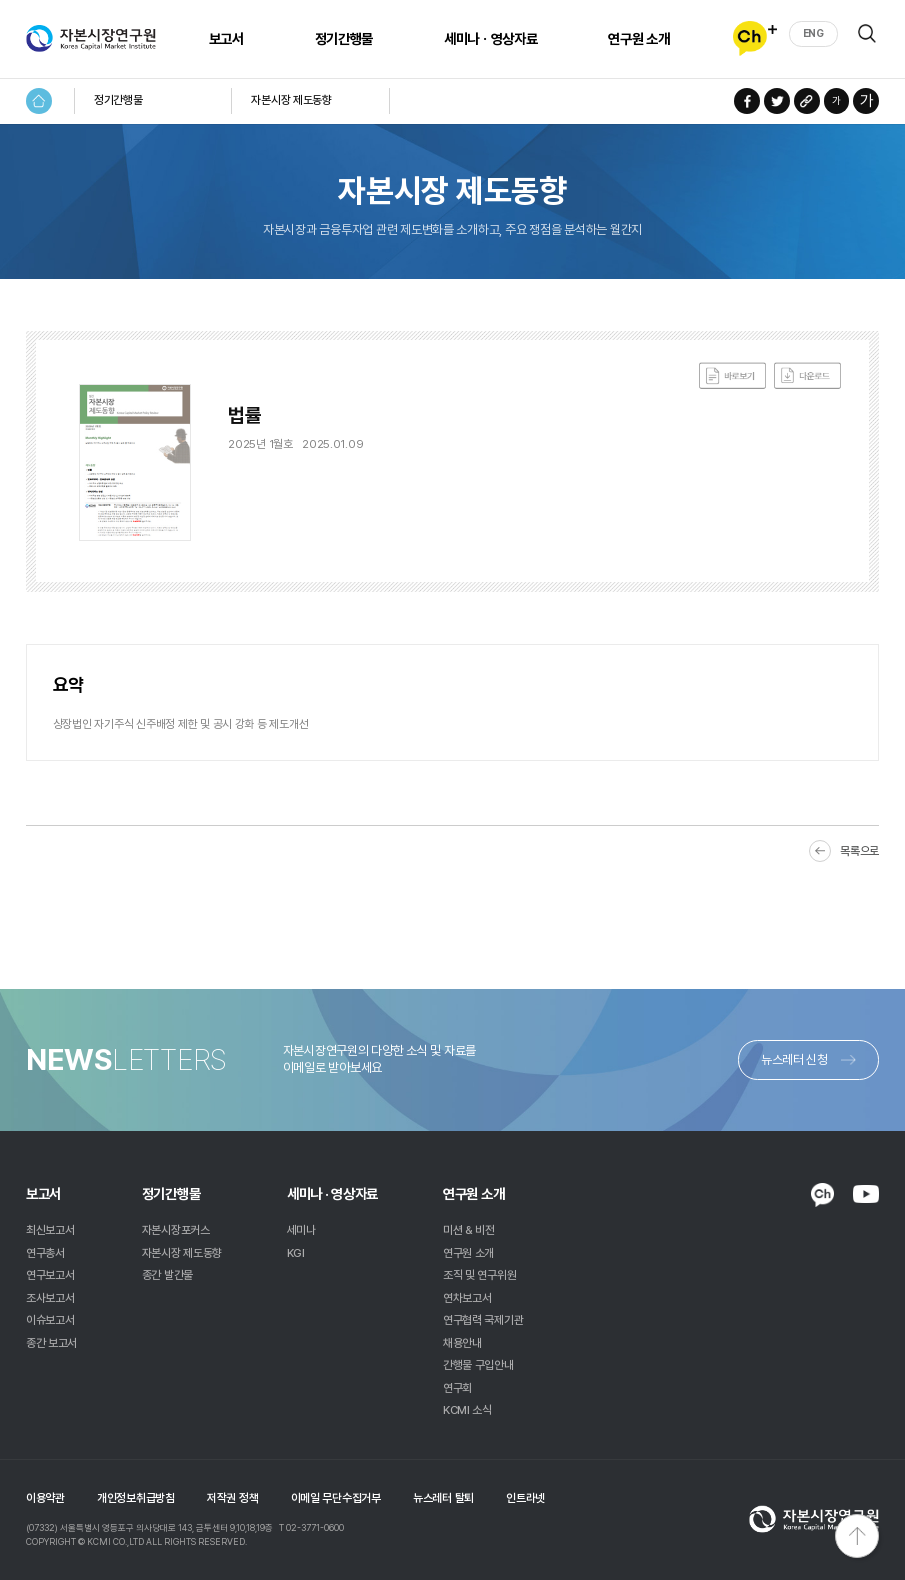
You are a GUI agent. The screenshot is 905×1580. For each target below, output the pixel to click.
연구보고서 (50, 1275)
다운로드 (807, 376)
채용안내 (462, 1343)
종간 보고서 (51, 1343)
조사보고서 (50, 1298)
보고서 (226, 38)
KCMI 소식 (467, 1410)
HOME (39, 101)
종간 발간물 (167, 1275)
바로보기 (732, 376)
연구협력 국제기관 (483, 1320)
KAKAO (822, 1195)
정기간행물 (344, 38)
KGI (296, 1253)
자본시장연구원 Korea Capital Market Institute (91, 39)
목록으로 (859, 851)
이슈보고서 (50, 1320)
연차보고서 (467, 1298)
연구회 (457, 1388)
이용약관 (45, 1498)
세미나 (301, 1230)
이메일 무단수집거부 (336, 1498)
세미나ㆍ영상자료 (490, 38)
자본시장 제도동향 (291, 100)
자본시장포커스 (176, 1230)
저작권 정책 (232, 1498)
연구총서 (45, 1253)
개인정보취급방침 (136, 1498)
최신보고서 (50, 1230)
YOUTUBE (866, 1194)
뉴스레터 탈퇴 (443, 1498)
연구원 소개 (638, 38)
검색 (867, 33)
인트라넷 (525, 1498)
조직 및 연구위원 (479, 1275)
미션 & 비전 (469, 1230)
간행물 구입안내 (478, 1365)
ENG (813, 33)
